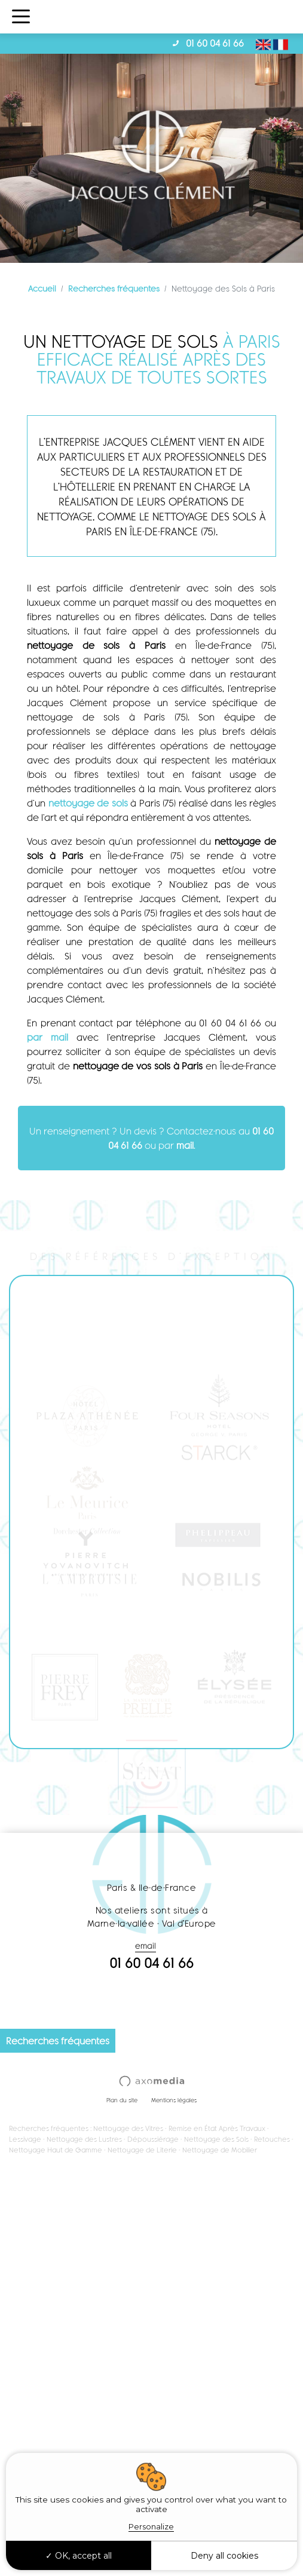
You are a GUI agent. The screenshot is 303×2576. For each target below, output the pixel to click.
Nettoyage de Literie (142, 2150)
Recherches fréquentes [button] (57, 2040)
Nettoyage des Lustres (84, 2139)
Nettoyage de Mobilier (219, 2150)
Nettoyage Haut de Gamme (55, 2150)
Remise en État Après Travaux (217, 2128)
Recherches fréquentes (114, 288)
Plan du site (121, 2100)
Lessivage (25, 2139)
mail (185, 1145)
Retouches (272, 2139)
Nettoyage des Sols (216, 2139)
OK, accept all (78, 2555)
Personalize (151, 2526)
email (145, 1945)
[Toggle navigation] (21, 16)
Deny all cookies (224, 2555)
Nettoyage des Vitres (128, 2128)
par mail (47, 1037)
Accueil (42, 288)
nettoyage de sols (87, 802)
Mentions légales (174, 2100)
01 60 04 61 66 (215, 43)
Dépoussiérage (153, 2139)
